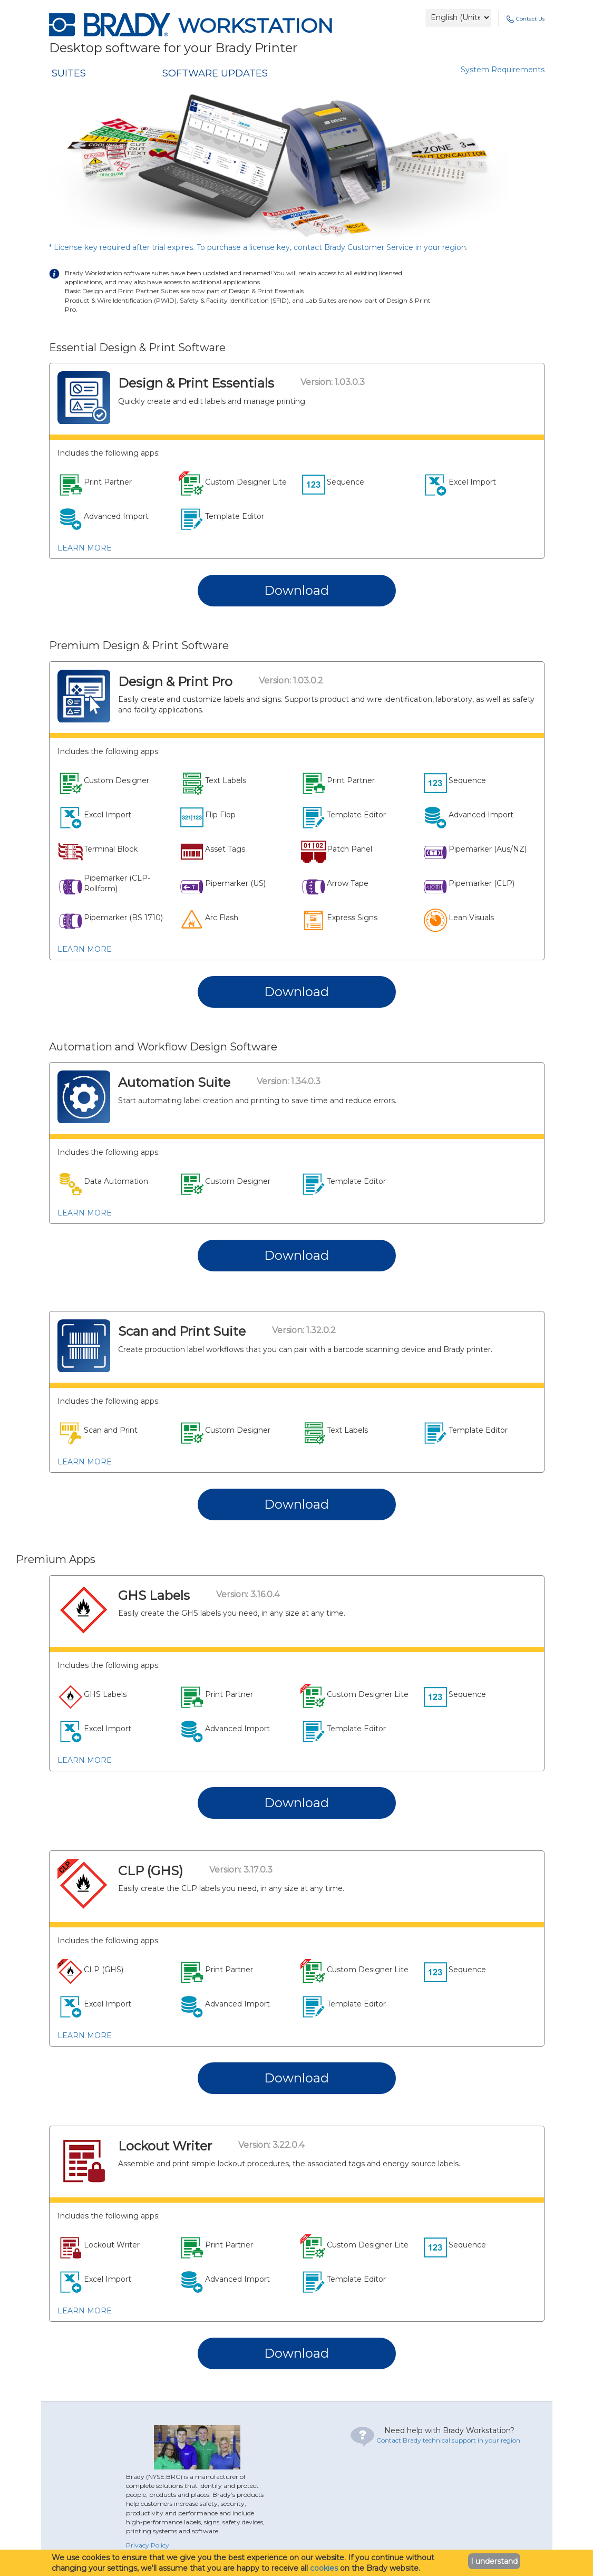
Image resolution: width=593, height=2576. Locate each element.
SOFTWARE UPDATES (215, 73)
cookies (324, 2568)
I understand (494, 2561)
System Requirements (503, 69)
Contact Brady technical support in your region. (449, 2440)
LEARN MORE (84, 548)
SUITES (69, 73)
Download (296, 590)
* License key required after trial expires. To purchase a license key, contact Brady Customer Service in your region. (258, 247)
